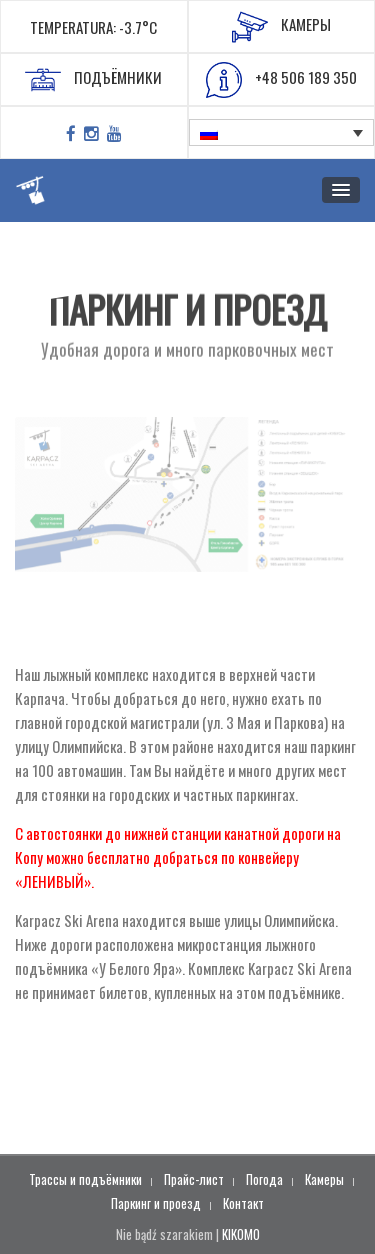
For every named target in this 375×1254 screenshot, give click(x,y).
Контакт (243, 1203)
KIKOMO (241, 1234)
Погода (264, 1179)
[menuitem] (282, 133)
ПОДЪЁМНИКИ (93, 80)
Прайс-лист (194, 1179)
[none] (282, 133)
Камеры (324, 1179)
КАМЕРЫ (281, 27)
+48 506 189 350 (281, 80)
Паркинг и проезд (156, 1203)
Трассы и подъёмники (85, 1179)
